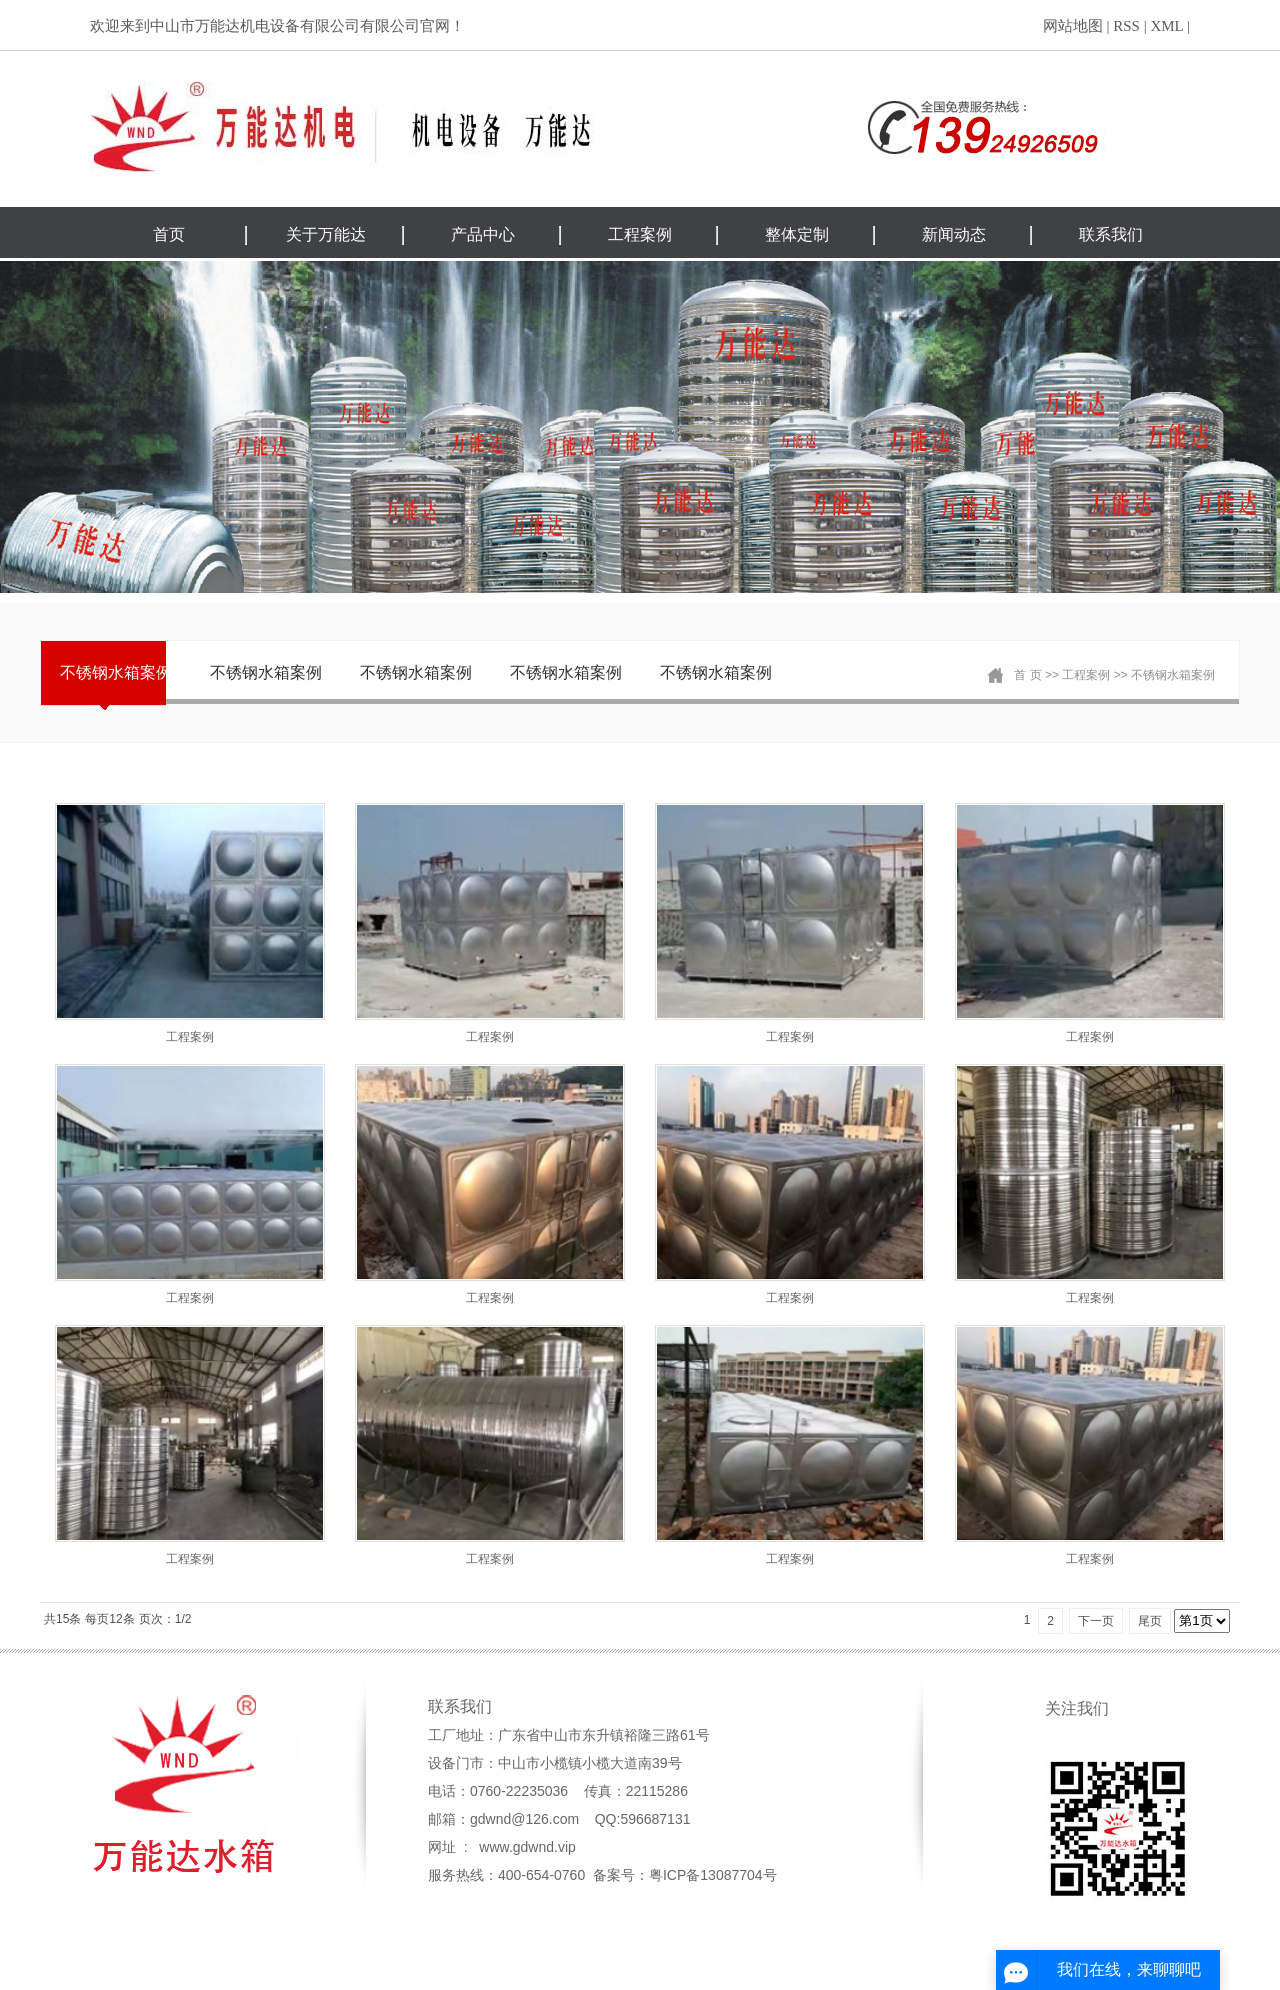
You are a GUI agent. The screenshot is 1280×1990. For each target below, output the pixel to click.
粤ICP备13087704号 (713, 1875)
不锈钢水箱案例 (116, 672)
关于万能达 (326, 234)
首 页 (1027, 675)
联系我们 (1111, 234)
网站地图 (1073, 26)
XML (1166, 26)
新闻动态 (954, 234)
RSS (1126, 26)
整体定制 (797, 234)
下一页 (1096, 1621)
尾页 (1150, 1621)
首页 (169, 234)
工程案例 (640, 234)
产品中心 (483, 234)
